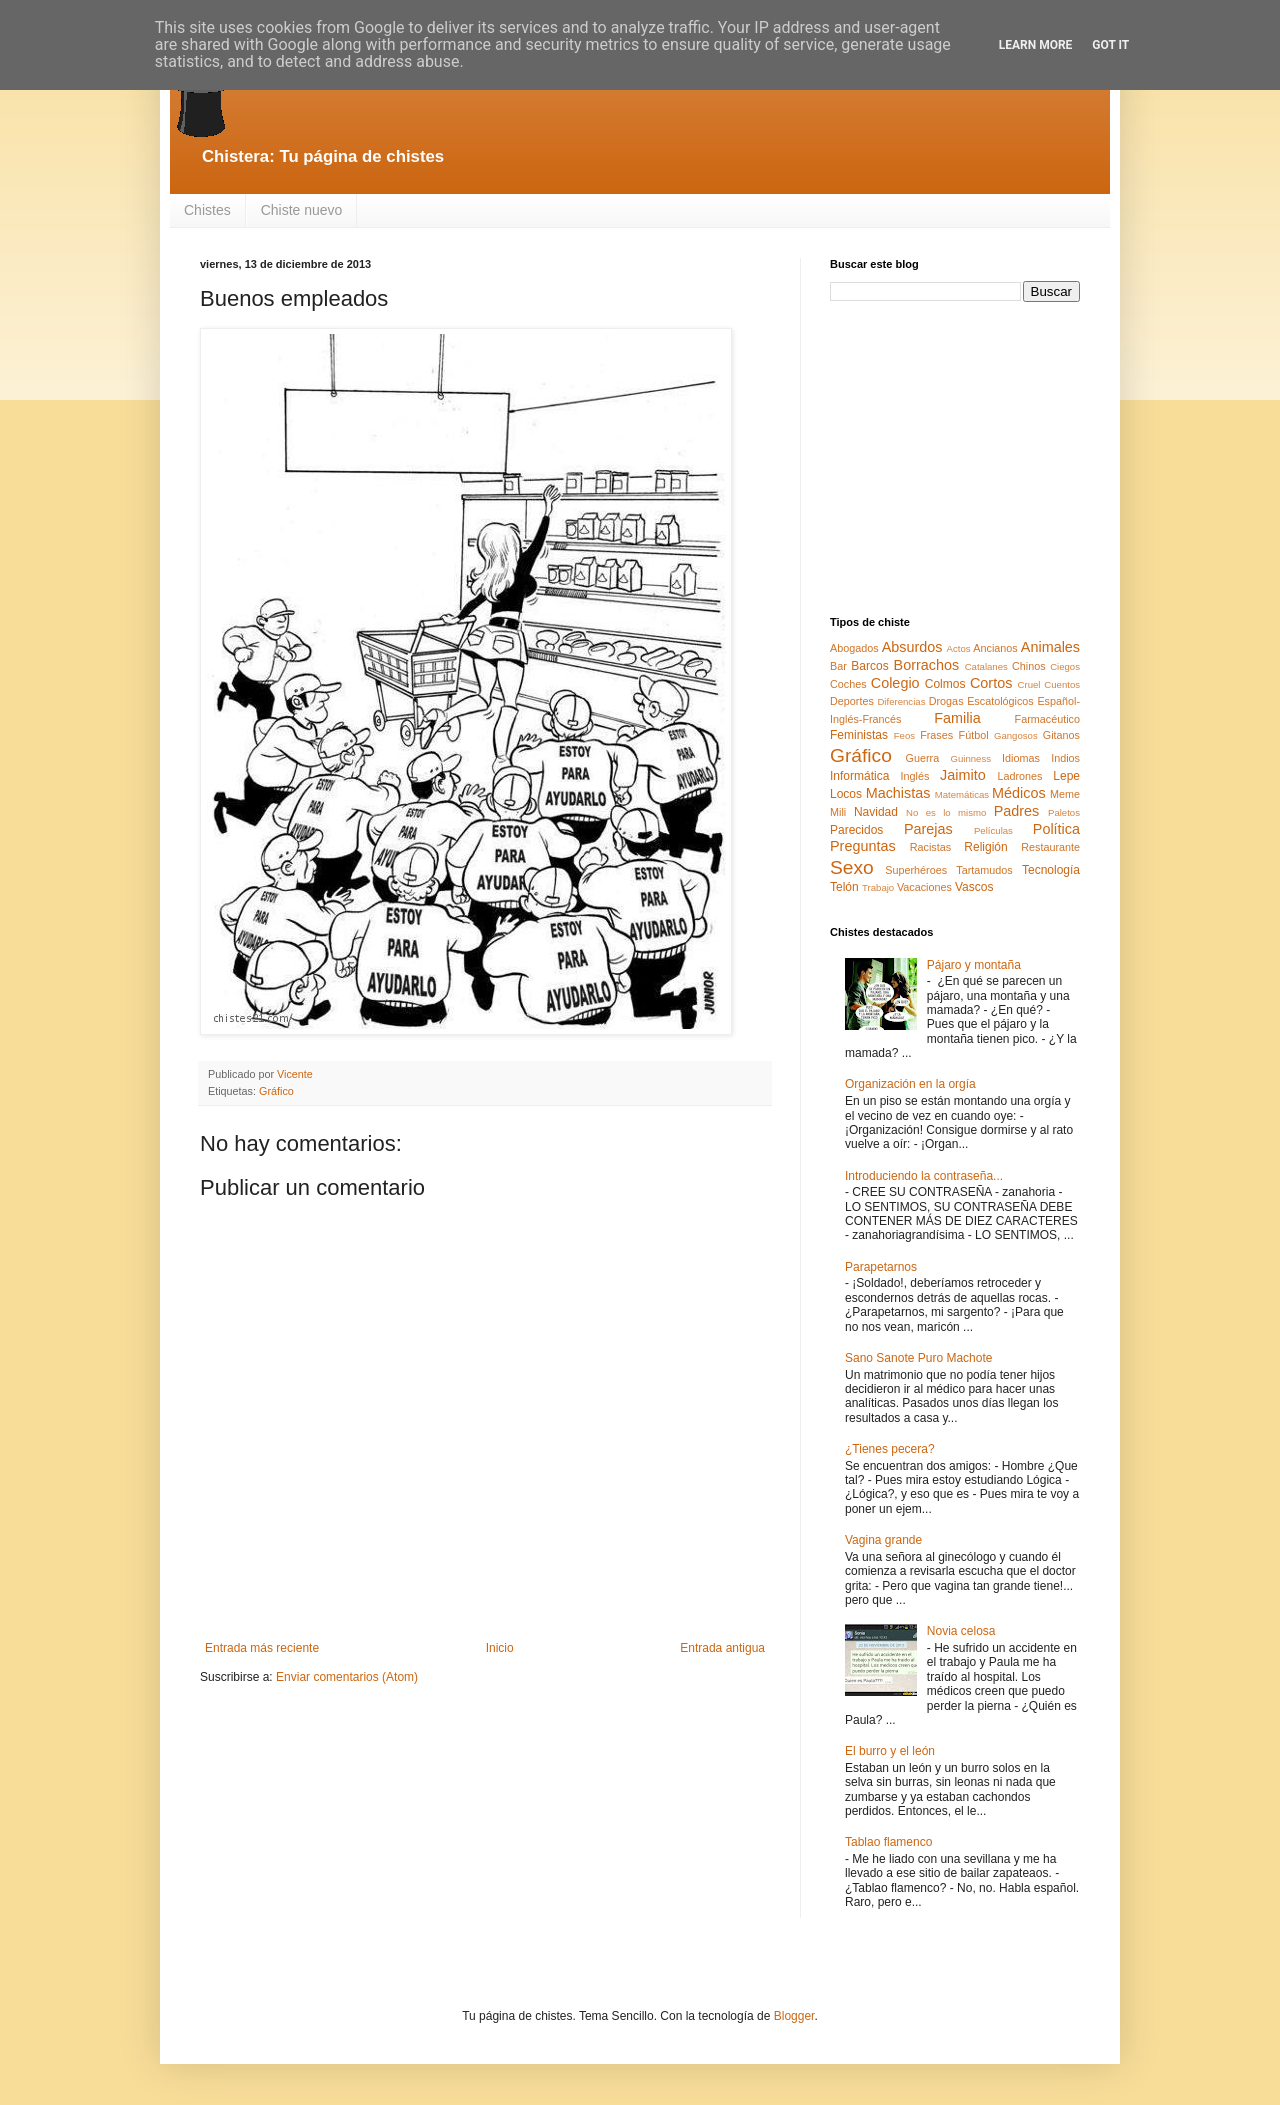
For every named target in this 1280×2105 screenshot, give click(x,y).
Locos (846, 794)
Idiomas (1021, 758)
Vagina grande (883, 1540)
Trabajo (878, 887)
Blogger (794, 2016)
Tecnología (1051, 870)
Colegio (895, 683)
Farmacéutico (1047, 719)
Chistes (207, 210)
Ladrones (1019, 776)
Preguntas (863, 846)
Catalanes (986, 666)
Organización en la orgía (910, 1084)
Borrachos (927, 665)
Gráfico (276, 1091)
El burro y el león (890, 1751)
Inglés (914, 776)
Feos (904, 735)
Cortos (991, 683)
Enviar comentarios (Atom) (347, 1677)
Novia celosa (961, 1631)
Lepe (1066, 776)
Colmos (945, 684)
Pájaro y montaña (974, 965)
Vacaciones (924, 887)
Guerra (923, 758)
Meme (1065, 794)
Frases (936, 735)
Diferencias (901, 701)
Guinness (970, 758)
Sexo (852, 867)
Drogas (946, 701)
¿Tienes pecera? (890, 1449)
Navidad (876, 812)
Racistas (930, 847)
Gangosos (1016, 735)
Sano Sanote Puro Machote (918, 1358)
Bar (838, 666)
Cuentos (1062, 684)
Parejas (928, 829)
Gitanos (1061, 735)
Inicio (500, 1648)
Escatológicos (1000, 701)
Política (1056, 829)
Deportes (852, 701)
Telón (844, 887)
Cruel (1029, 684)
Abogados (854, 648)
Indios (1065, 758)
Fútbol (974, 735)
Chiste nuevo (302, 210)
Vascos (974, 887)
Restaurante (1050, 847)
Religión (985, 847)
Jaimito (963, 775)
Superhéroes (916, 870)
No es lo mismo (946, 812)
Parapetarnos (881, 1267)
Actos (959, 648)
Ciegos (1065, 666)
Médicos (1019, 793)
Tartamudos (984, 870)
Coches (848, 684)
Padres (1017, 811)
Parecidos (856, 830)
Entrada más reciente (262, 1648)
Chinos (1029, 666)
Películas (993, 830)
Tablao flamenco (888, 1842)
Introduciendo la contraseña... (924, 1176)
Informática (859, 776)
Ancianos (995, 648)
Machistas (898, 793)
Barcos (869, 666)
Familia (957, 718)
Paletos (1064, 812)
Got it (1110, 45)
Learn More (1036, 45)
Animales (1050, 647)
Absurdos (912, 647)
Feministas (859, 735)
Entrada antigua (722, 1648)
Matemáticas (962, 794)
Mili (838, 812)
